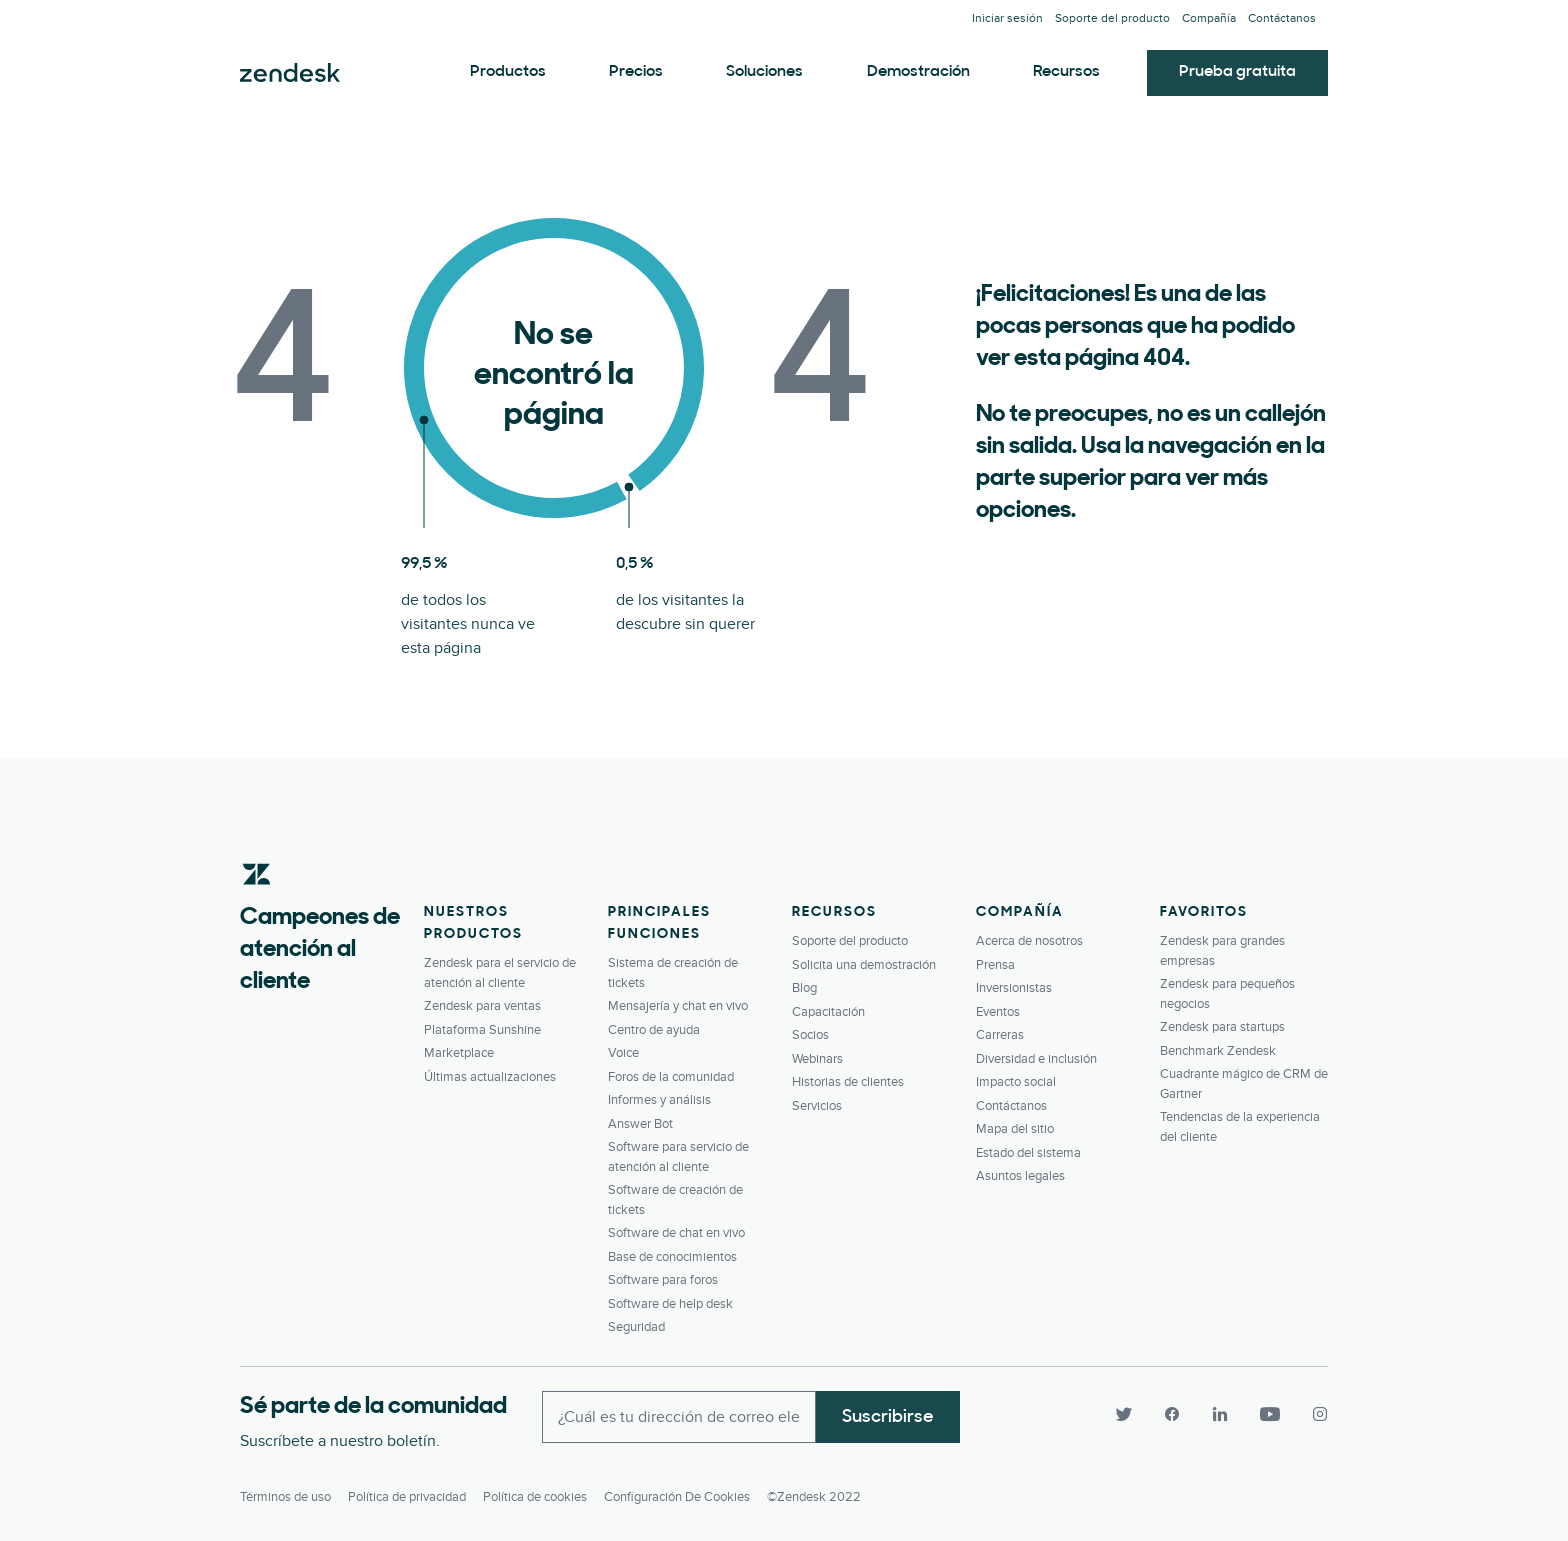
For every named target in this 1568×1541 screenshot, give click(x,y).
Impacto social (1016, 1082)
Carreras (1000, 1035)
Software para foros (663, 1280)
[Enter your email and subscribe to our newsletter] (679, 1417)
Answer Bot (640, 1124)
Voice (623, 1053)
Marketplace (459, 1053)
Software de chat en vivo (676, 1233)
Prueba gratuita (1237, 72)
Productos (508, 72)
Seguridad (636, 1327)
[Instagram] (1312, 1415)
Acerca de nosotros (1029, 941)
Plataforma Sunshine (482, 1030)
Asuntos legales (1020, 1176)
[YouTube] (1270, 1415)
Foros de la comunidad (671, 1077)
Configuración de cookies (677, 1497)
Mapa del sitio (1015, 1129)
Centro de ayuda (654, 1030)
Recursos (1066, 72)
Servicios (817, 1106)
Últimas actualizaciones (490, 1077)
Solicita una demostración (864, 965)
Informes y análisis (659, 1100)
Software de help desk (670, 1304)
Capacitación (828, 1012)
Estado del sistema (1028, 1153)
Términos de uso (285, 1497)
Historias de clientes (848, 1082)
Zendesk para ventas (482, 1006)
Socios (810, 1035)
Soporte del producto (1112, 18)
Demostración (918, 72)
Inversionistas (1014, 988)
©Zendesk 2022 (814, 1497)
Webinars (817, 1059)
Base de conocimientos (672, 1257)
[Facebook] (1172, 1415)
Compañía (1209, 18)
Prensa (995, 965)
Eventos (998, 1012)
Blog (804, 988)
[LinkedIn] (1220, 1415)
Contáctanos (1282, 18)
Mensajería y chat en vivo (678, 1006)
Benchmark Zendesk (1218, 1051)
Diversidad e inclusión (1036, 1059)
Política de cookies (535, 1497)
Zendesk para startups (1222, 1027)
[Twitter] (1124, 1415)
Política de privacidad (407, 1497)
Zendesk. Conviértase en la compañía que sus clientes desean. (290, 73)
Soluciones (764, 72)
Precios (636, 72)
